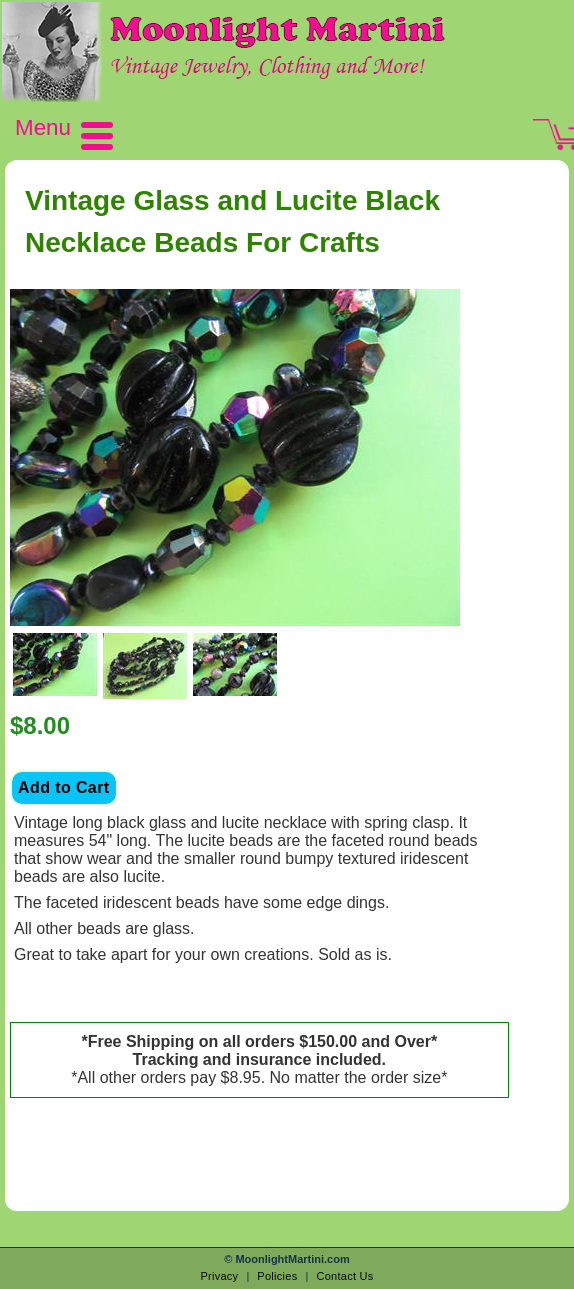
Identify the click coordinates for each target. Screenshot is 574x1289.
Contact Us (344, 1276)
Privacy (219, 1276)
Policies (277, 1276)
